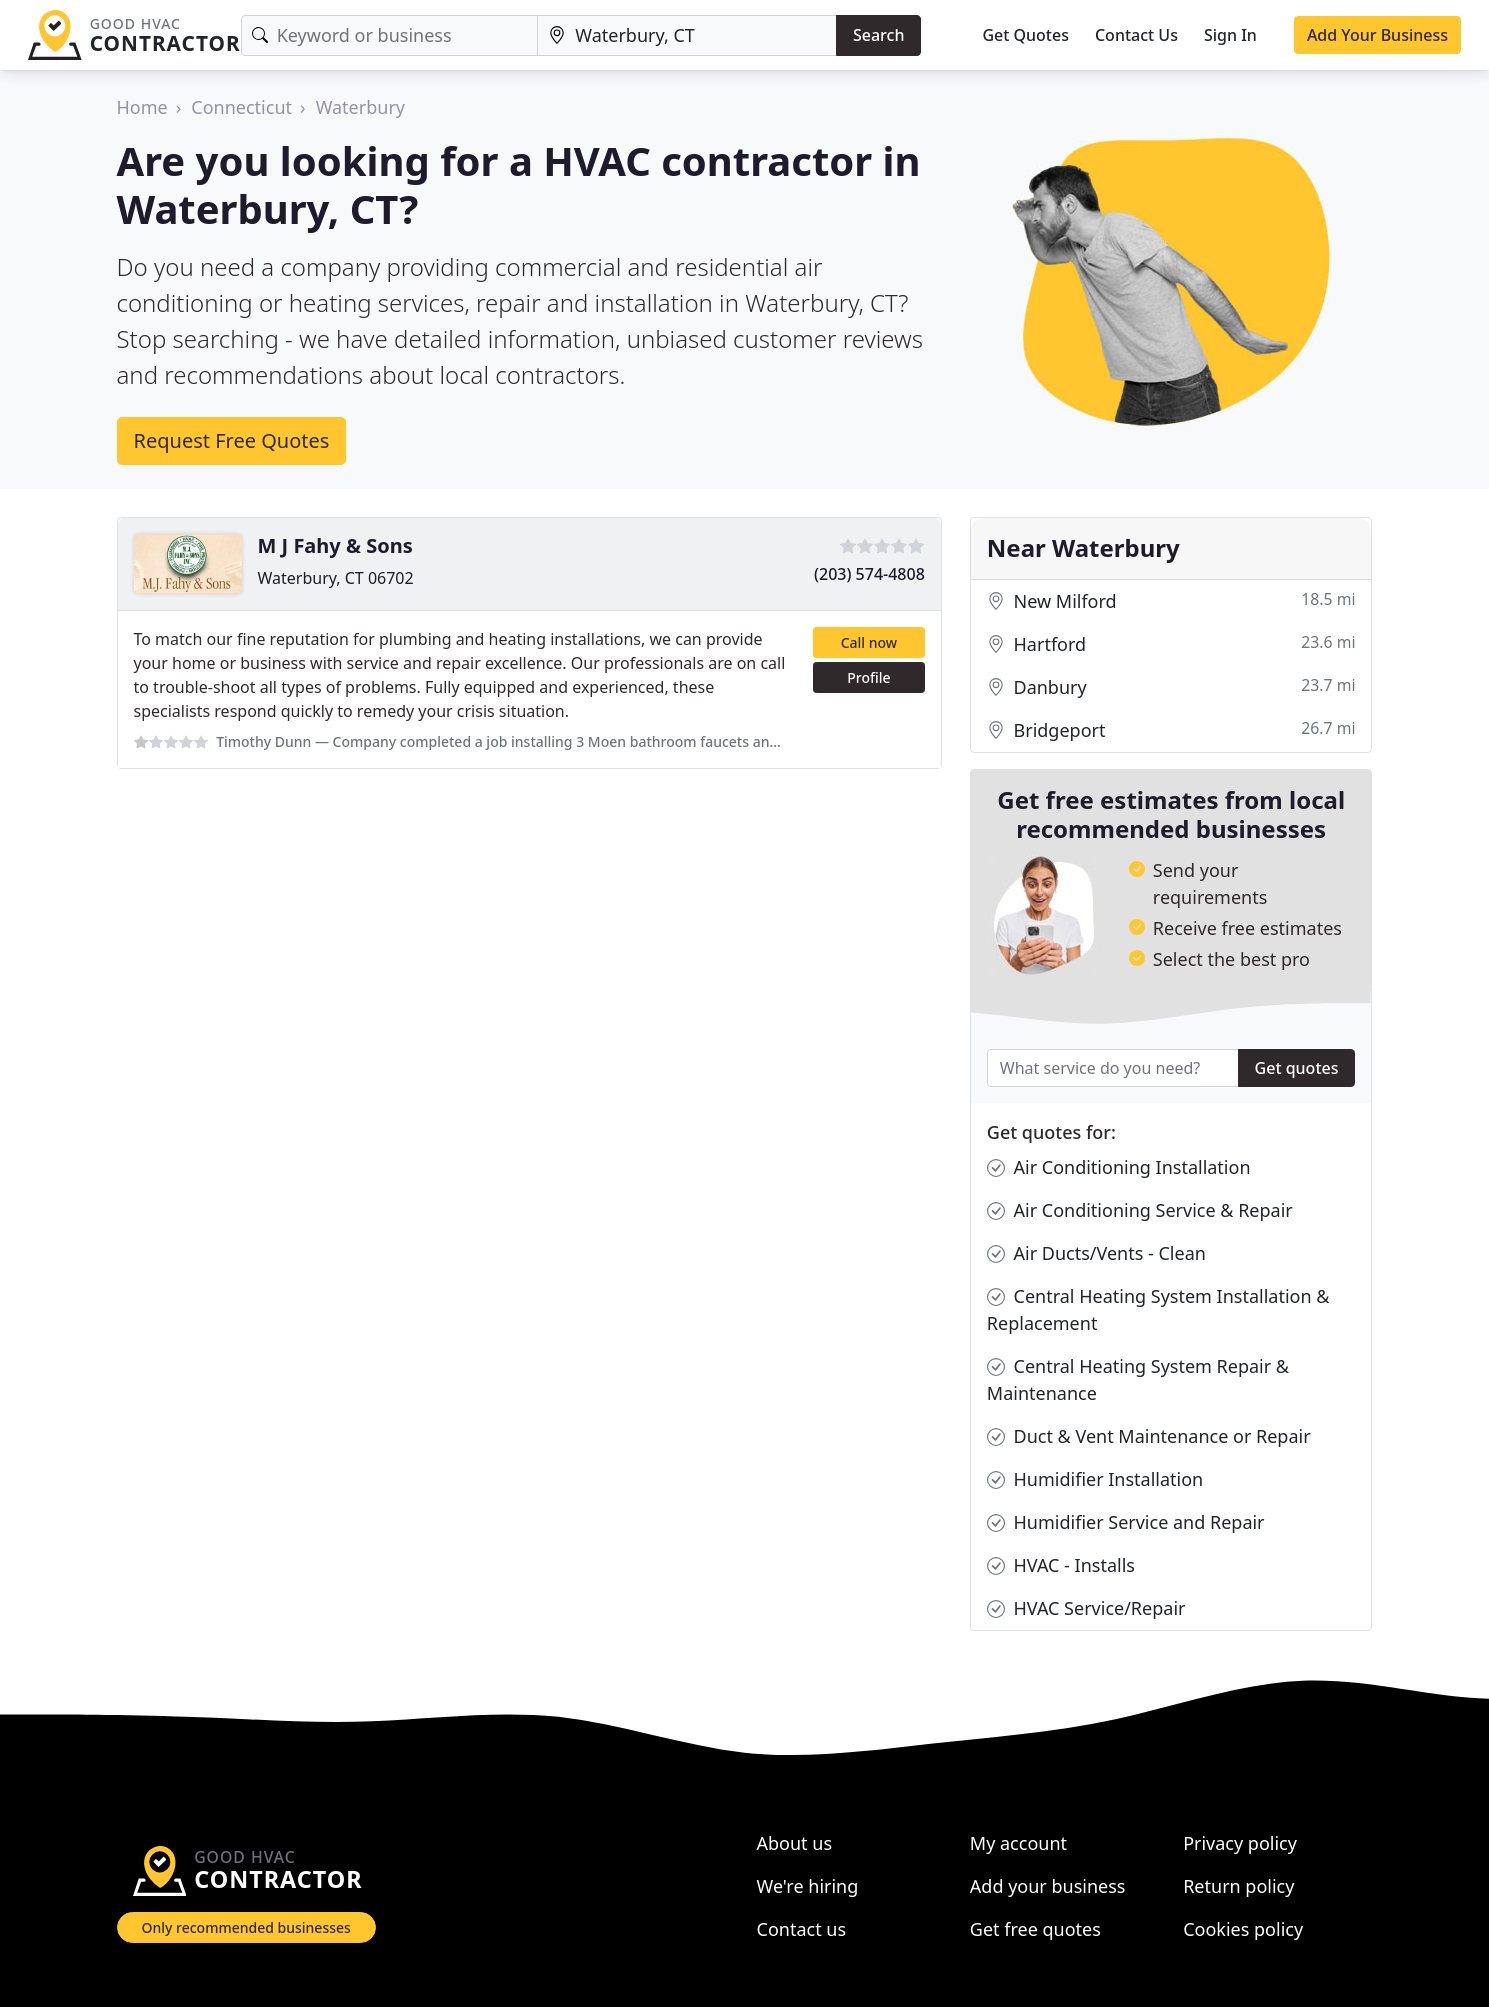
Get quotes (1297, 1068)
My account (1018, 1843)
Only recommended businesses (246, 1927)
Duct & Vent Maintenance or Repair (1149, 1436)
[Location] (687, 35)
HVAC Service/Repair (1086, 1608)
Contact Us (1136, 35)
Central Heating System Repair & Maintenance (1138, 1379)
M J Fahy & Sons (335, 545)
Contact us (802, 1929)
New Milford (1171, 601)
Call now (869, 642)
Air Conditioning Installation (1119, 1167)
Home (142, 107)
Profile (868, 677)
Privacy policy (1240, 1843)
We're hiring (808, 1886)
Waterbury (360, 107)
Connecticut (241, 107)
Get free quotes (1035, 1929)
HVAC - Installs (1061, 1565)
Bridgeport (1171, 730)
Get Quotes (1025, 35)
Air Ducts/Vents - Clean (1096, 1253)
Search (878, 35)
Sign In (1230, 35)
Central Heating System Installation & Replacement (1158, 1309)
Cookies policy (1243, 1929)
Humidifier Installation (1095, 1479)
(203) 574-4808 (869, 574)
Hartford (1171, 644)
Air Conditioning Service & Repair (1140, 1210)
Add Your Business (1377, 35)
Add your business (1048, 1886)
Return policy (1238, 1886)
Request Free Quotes (232, 440)
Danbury (1171, 687)
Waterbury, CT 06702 (336, 578)
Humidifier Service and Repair (1126, 1522)
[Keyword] (390, 35)
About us (795, 1843)
